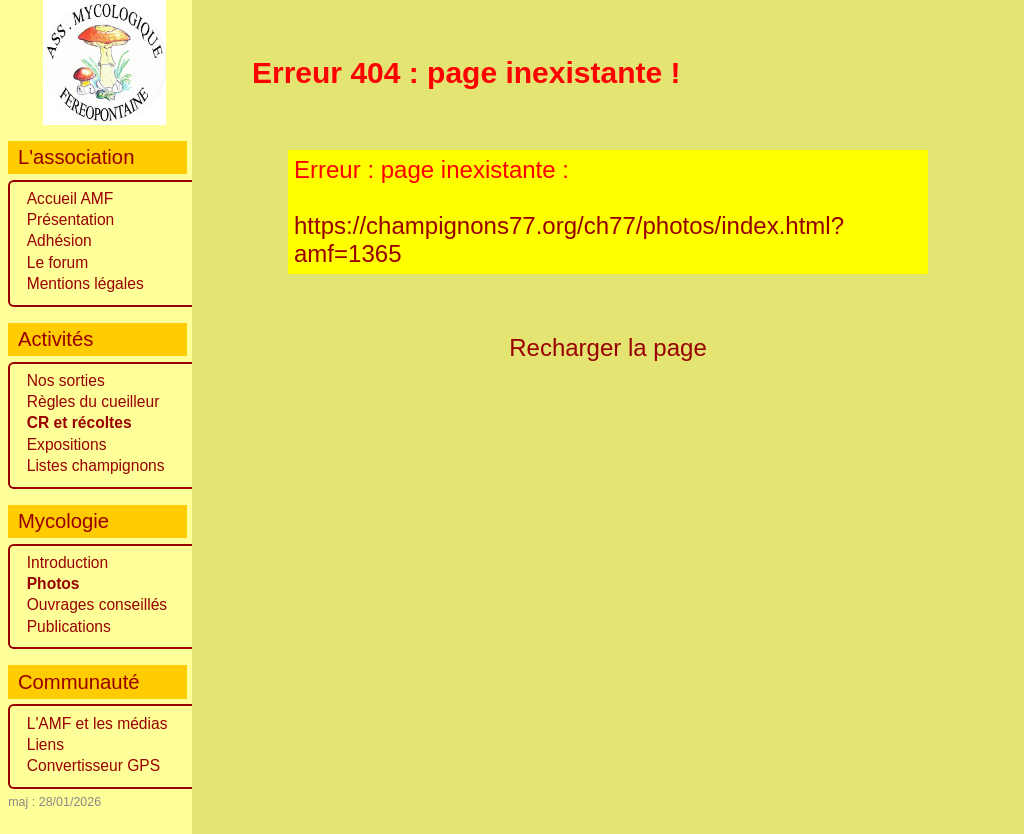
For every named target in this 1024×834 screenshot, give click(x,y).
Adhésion (59, 240)
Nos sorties (66, 380)
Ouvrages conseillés (97, 604)
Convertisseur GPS (93, 765)
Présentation (71, 219)
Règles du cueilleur (93, 401)
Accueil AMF (70, 198)
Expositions (67, 444)
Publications (69, 626)
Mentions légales (85, 283)
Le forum (58, 262)
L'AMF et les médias (97, 723)
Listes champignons (96, 465)
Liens (45, 744)
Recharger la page (608, 347)
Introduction (68, 562)
